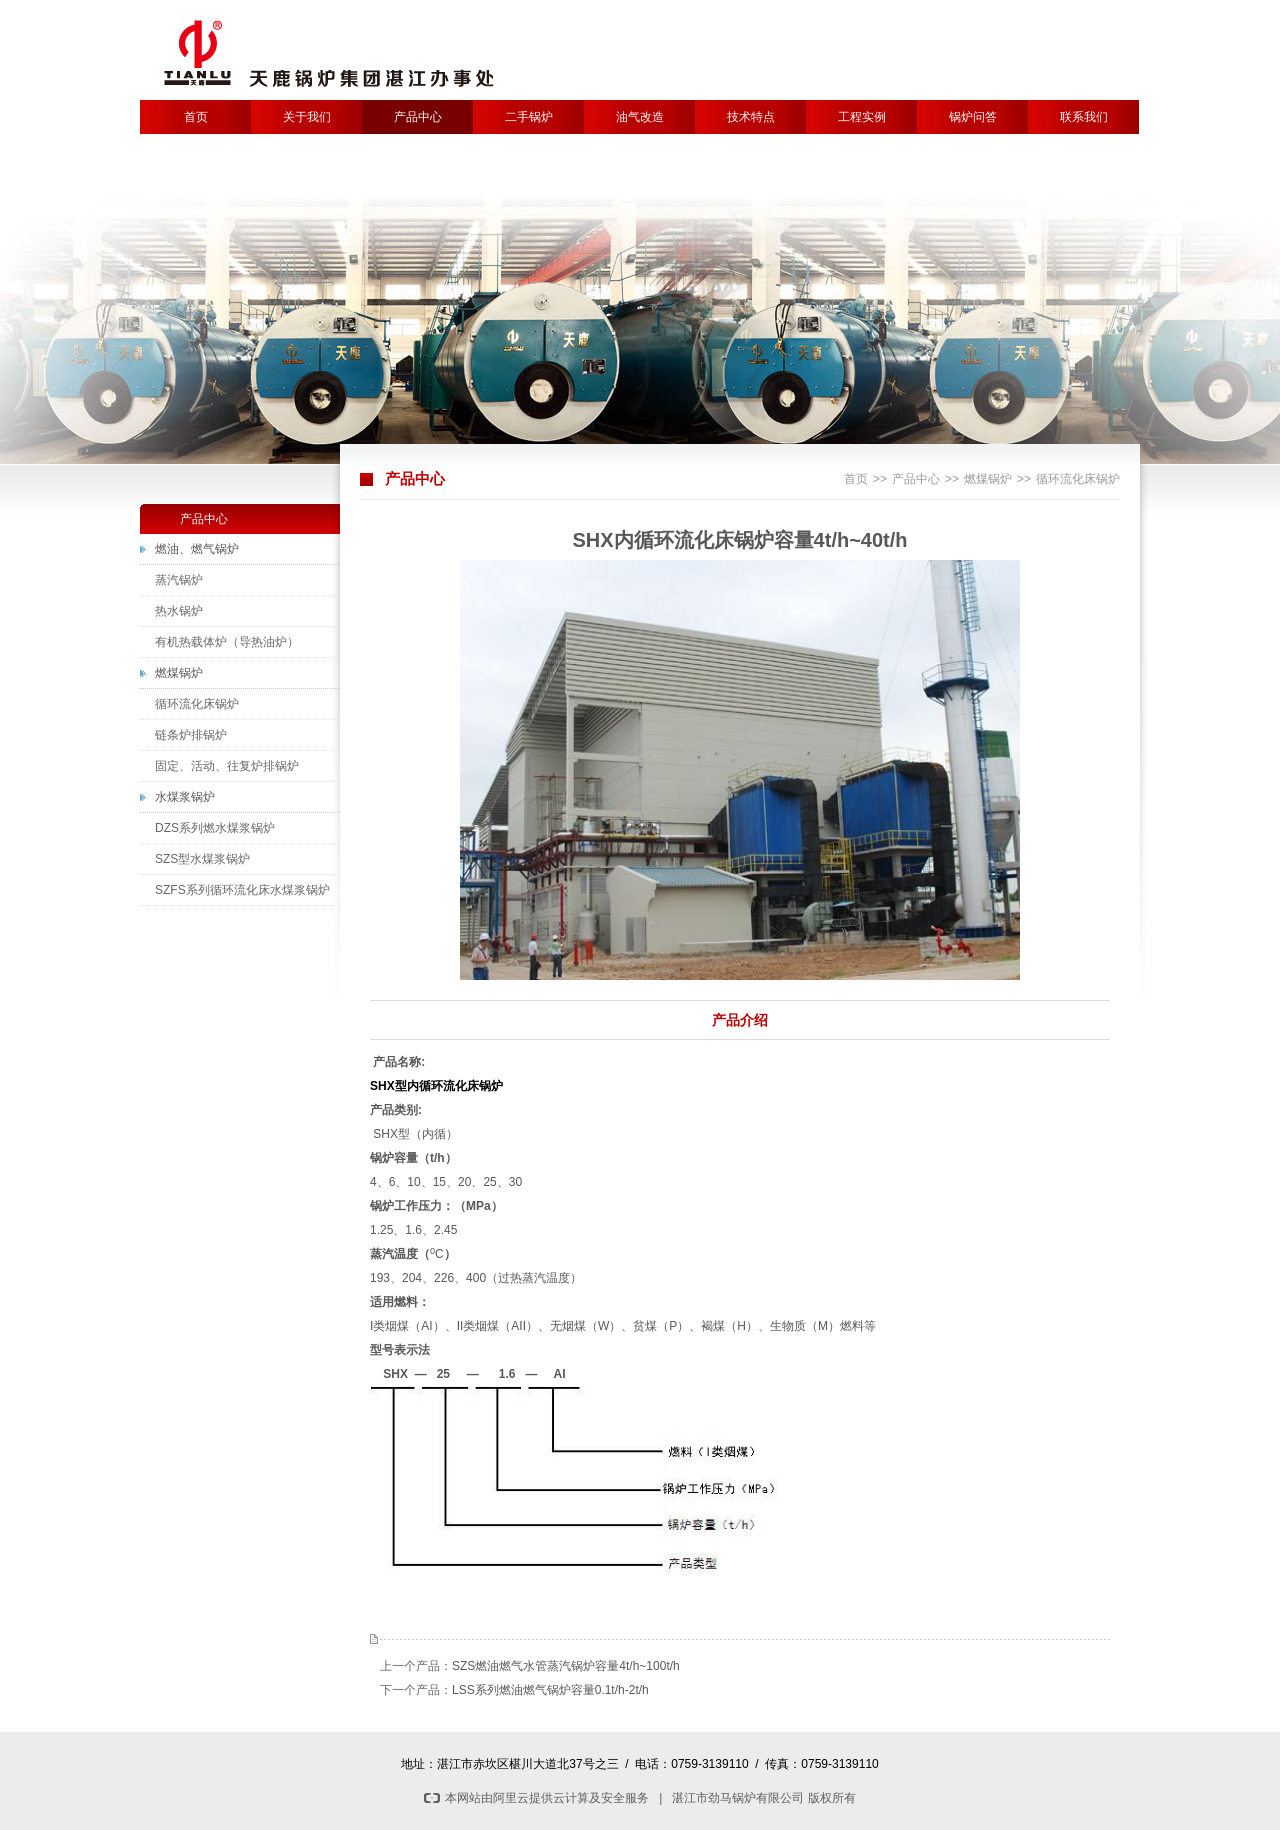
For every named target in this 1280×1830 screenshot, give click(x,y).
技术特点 (751, 117)
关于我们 (307, 117)
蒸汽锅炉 (179, 580)
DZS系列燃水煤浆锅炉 (215, 828)
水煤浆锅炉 (185, 797)
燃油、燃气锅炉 (197, 549)
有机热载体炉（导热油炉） (227, 642)
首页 (196, 117)
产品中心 (418, 117)
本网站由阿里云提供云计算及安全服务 (536, 1798)
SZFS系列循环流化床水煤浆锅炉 (242, 890)
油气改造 (640, 117)
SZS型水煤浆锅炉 (202, 859)
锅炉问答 (973, 117)
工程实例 (862, 117)
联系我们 (1084, 117)
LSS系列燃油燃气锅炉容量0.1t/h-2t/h (550, 1690)
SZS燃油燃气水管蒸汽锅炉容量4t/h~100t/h (566, 1666)
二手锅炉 (529, 117)
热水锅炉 (179, 611)
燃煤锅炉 (988, 479)
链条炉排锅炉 (191, 735)
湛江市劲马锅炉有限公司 (738, 1798)
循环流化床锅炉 (1078, 479)
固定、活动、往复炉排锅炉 (227, 766)
